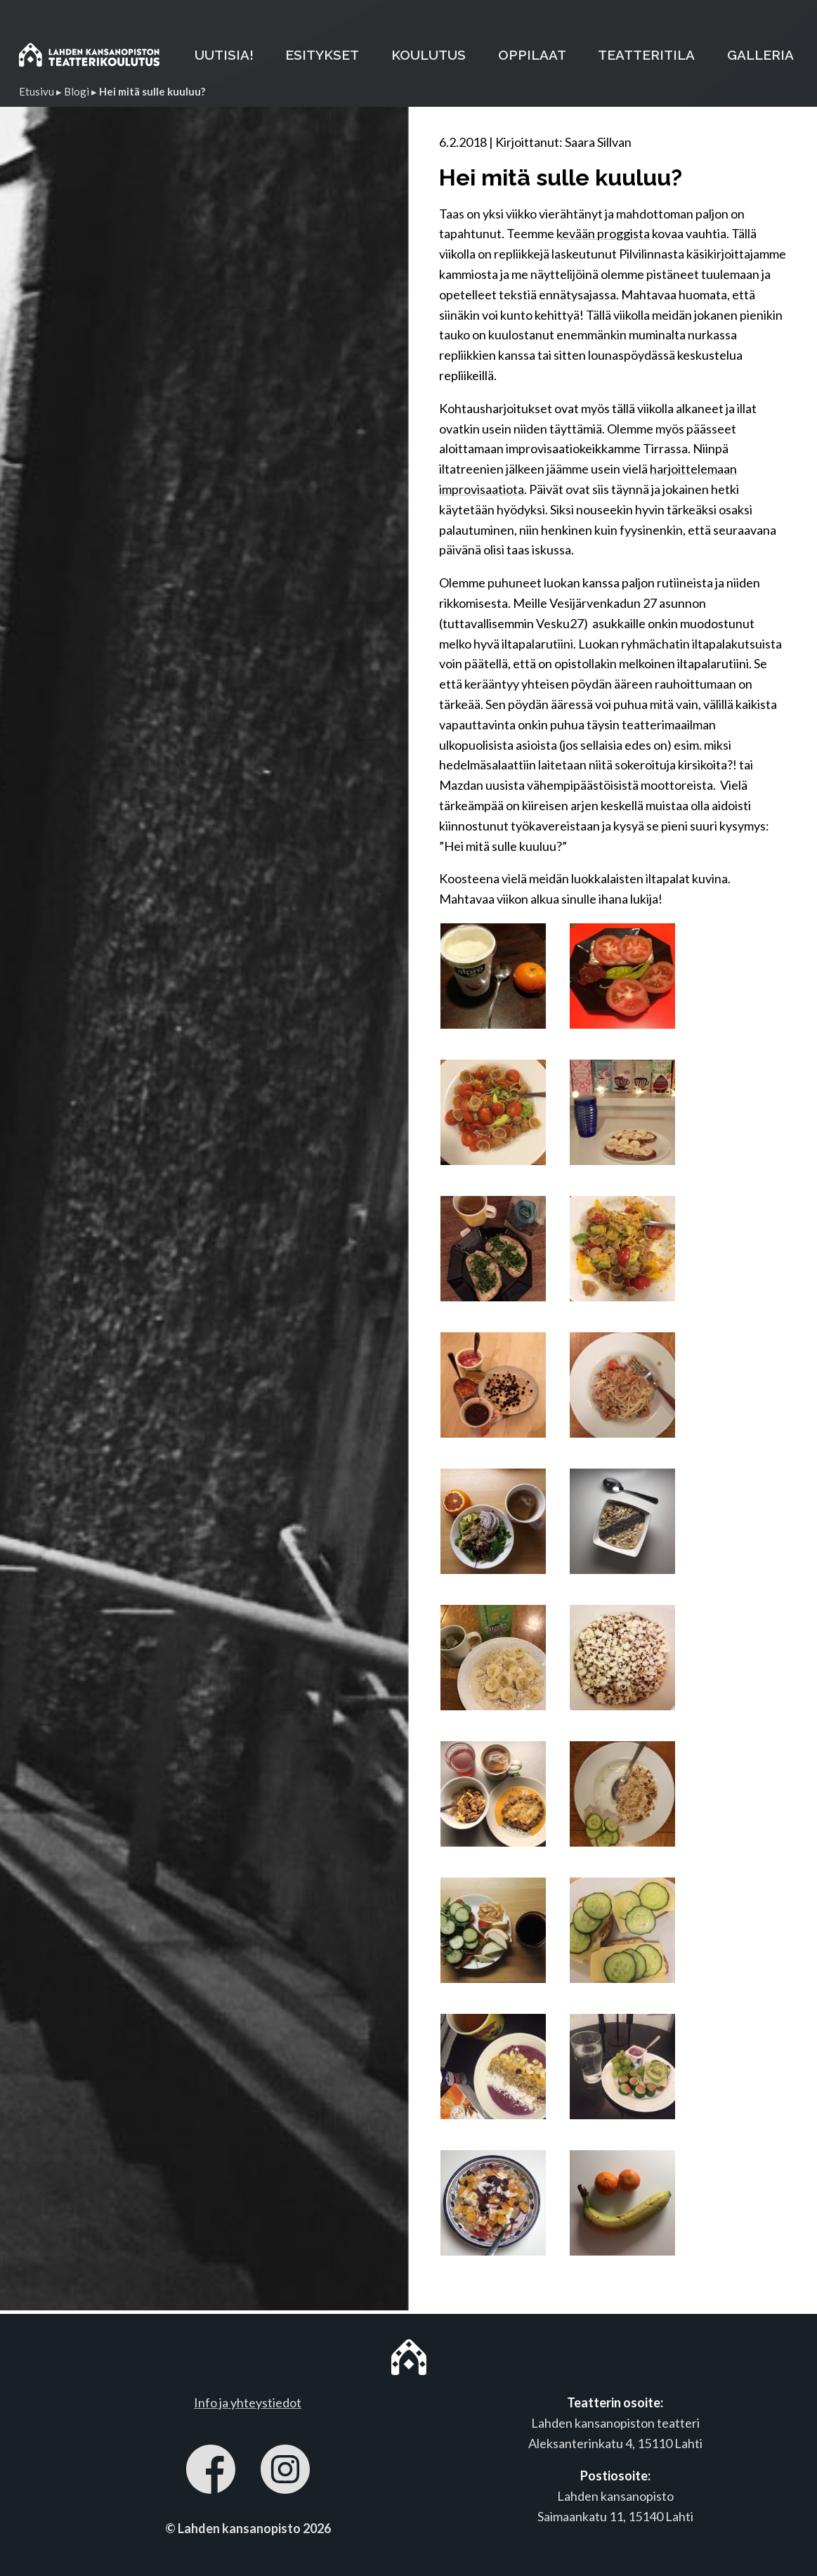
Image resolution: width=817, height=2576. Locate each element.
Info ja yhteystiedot (247, 2402)
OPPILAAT (532, 55)
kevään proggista (603, 233)
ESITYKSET (322, 55)
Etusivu (36, 91)
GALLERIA (760, 55)
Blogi (76, 91)
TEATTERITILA (646, 55)
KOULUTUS (428, 55)
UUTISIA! (224, 55)
